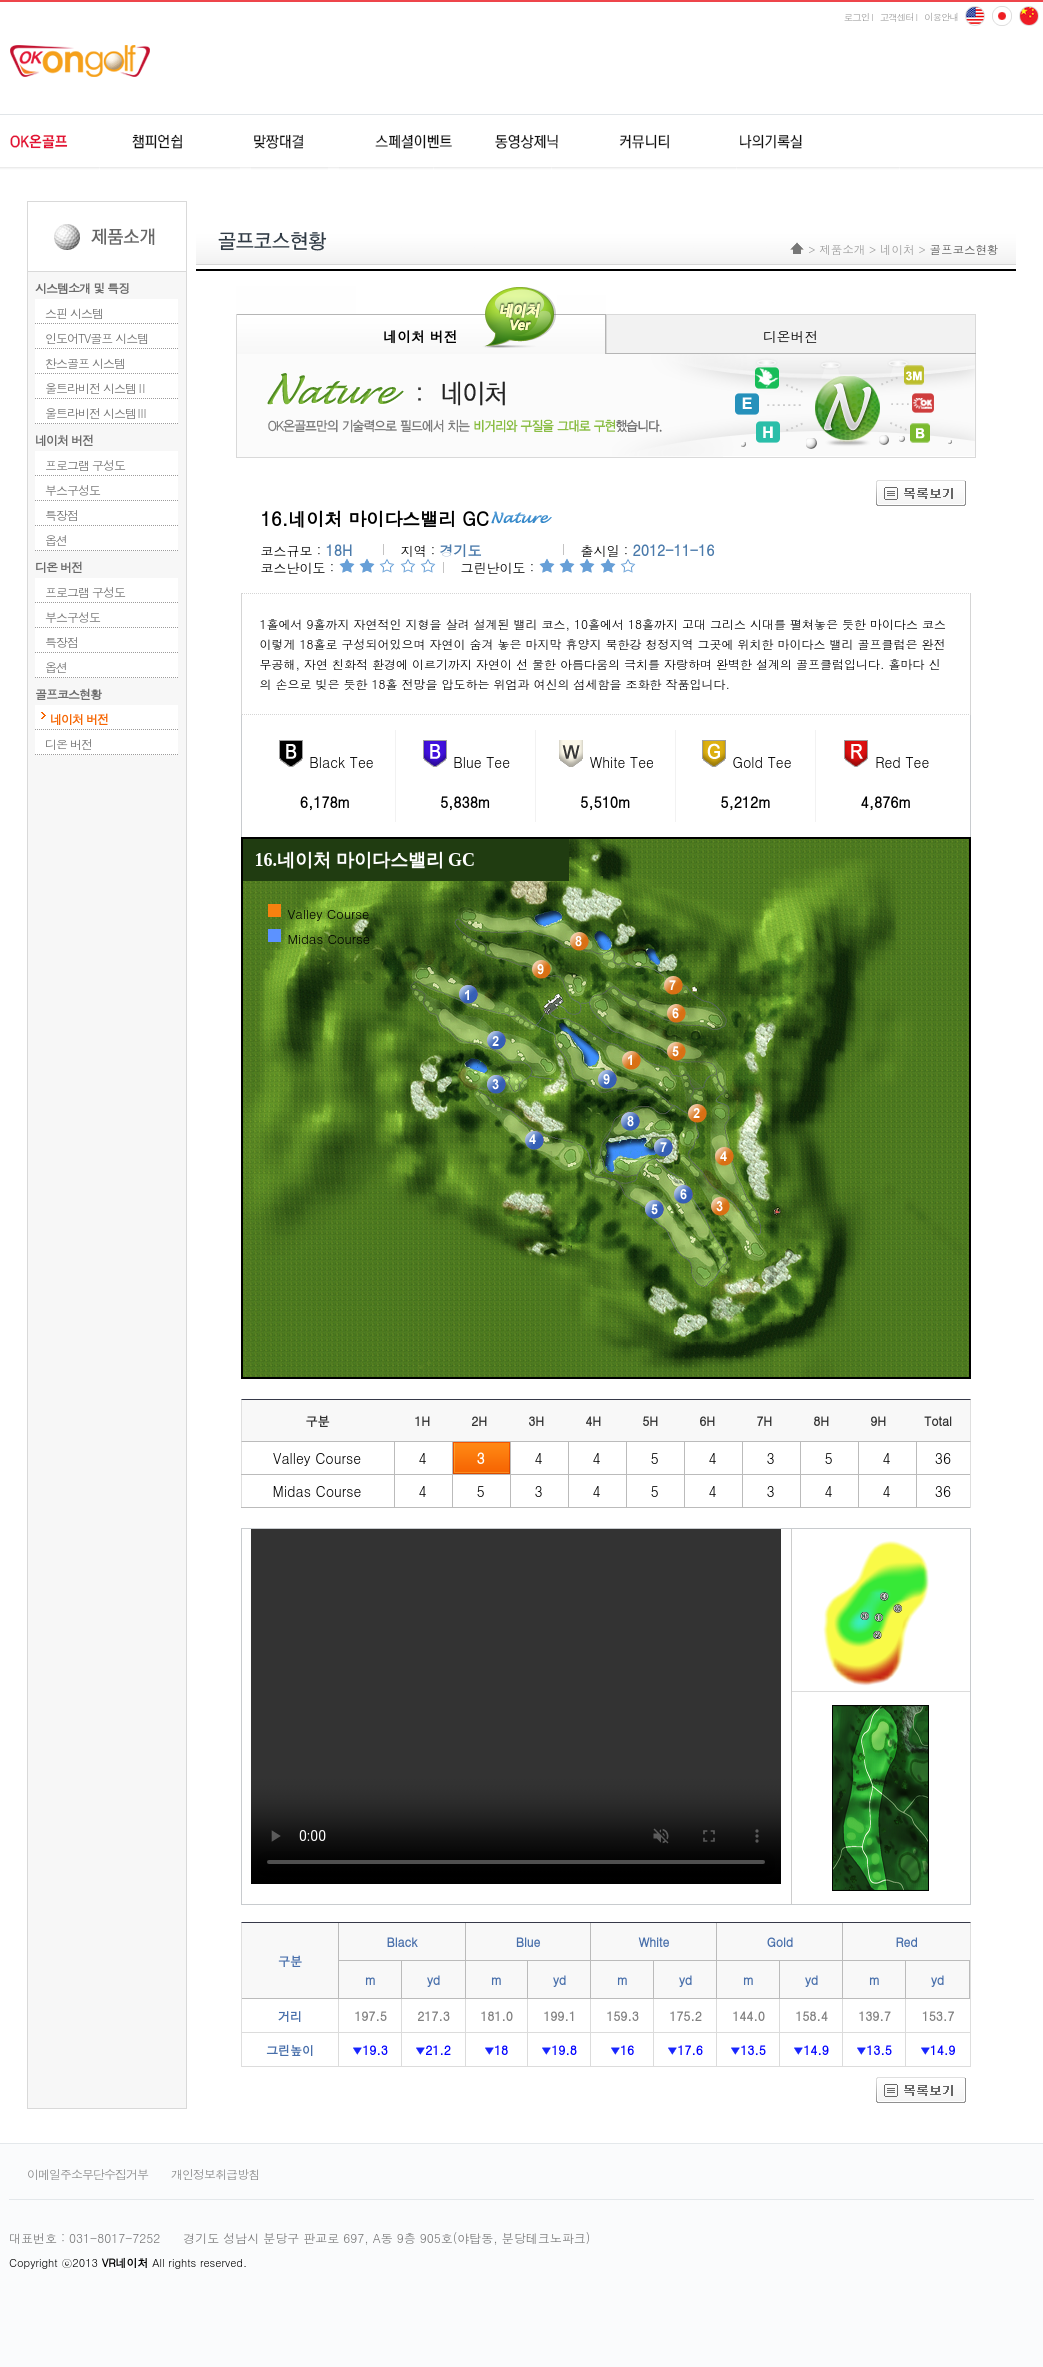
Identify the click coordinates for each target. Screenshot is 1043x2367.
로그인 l (858, 17)
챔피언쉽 (181, 142)
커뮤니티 (641, 142)
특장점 (61, 514)
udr (904, 142)
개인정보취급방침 (215, 2173)
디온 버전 (58, 566)
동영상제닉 (526, 142)
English (975, 16)
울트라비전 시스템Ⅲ (96, 412)
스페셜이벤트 (411, 142)
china (1002, 16)
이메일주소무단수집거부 (87, 2173)
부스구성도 (72, 489)
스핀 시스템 (74, 312)
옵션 (56, 539)
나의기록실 (756, 142)
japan (1029, 16)
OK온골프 (66, 142)
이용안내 (941, 17)
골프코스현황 (68, 693)
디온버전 (791, 336)
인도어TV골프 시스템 (96, 337)
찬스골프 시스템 (85, 362)
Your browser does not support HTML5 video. (516, 1706)
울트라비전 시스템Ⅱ (96, 387)
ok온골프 (87, 61)
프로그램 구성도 (85, 464)
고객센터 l (898, 17)
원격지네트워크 (296, 142)
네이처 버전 (64, 439)
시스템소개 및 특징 (82, 287)
